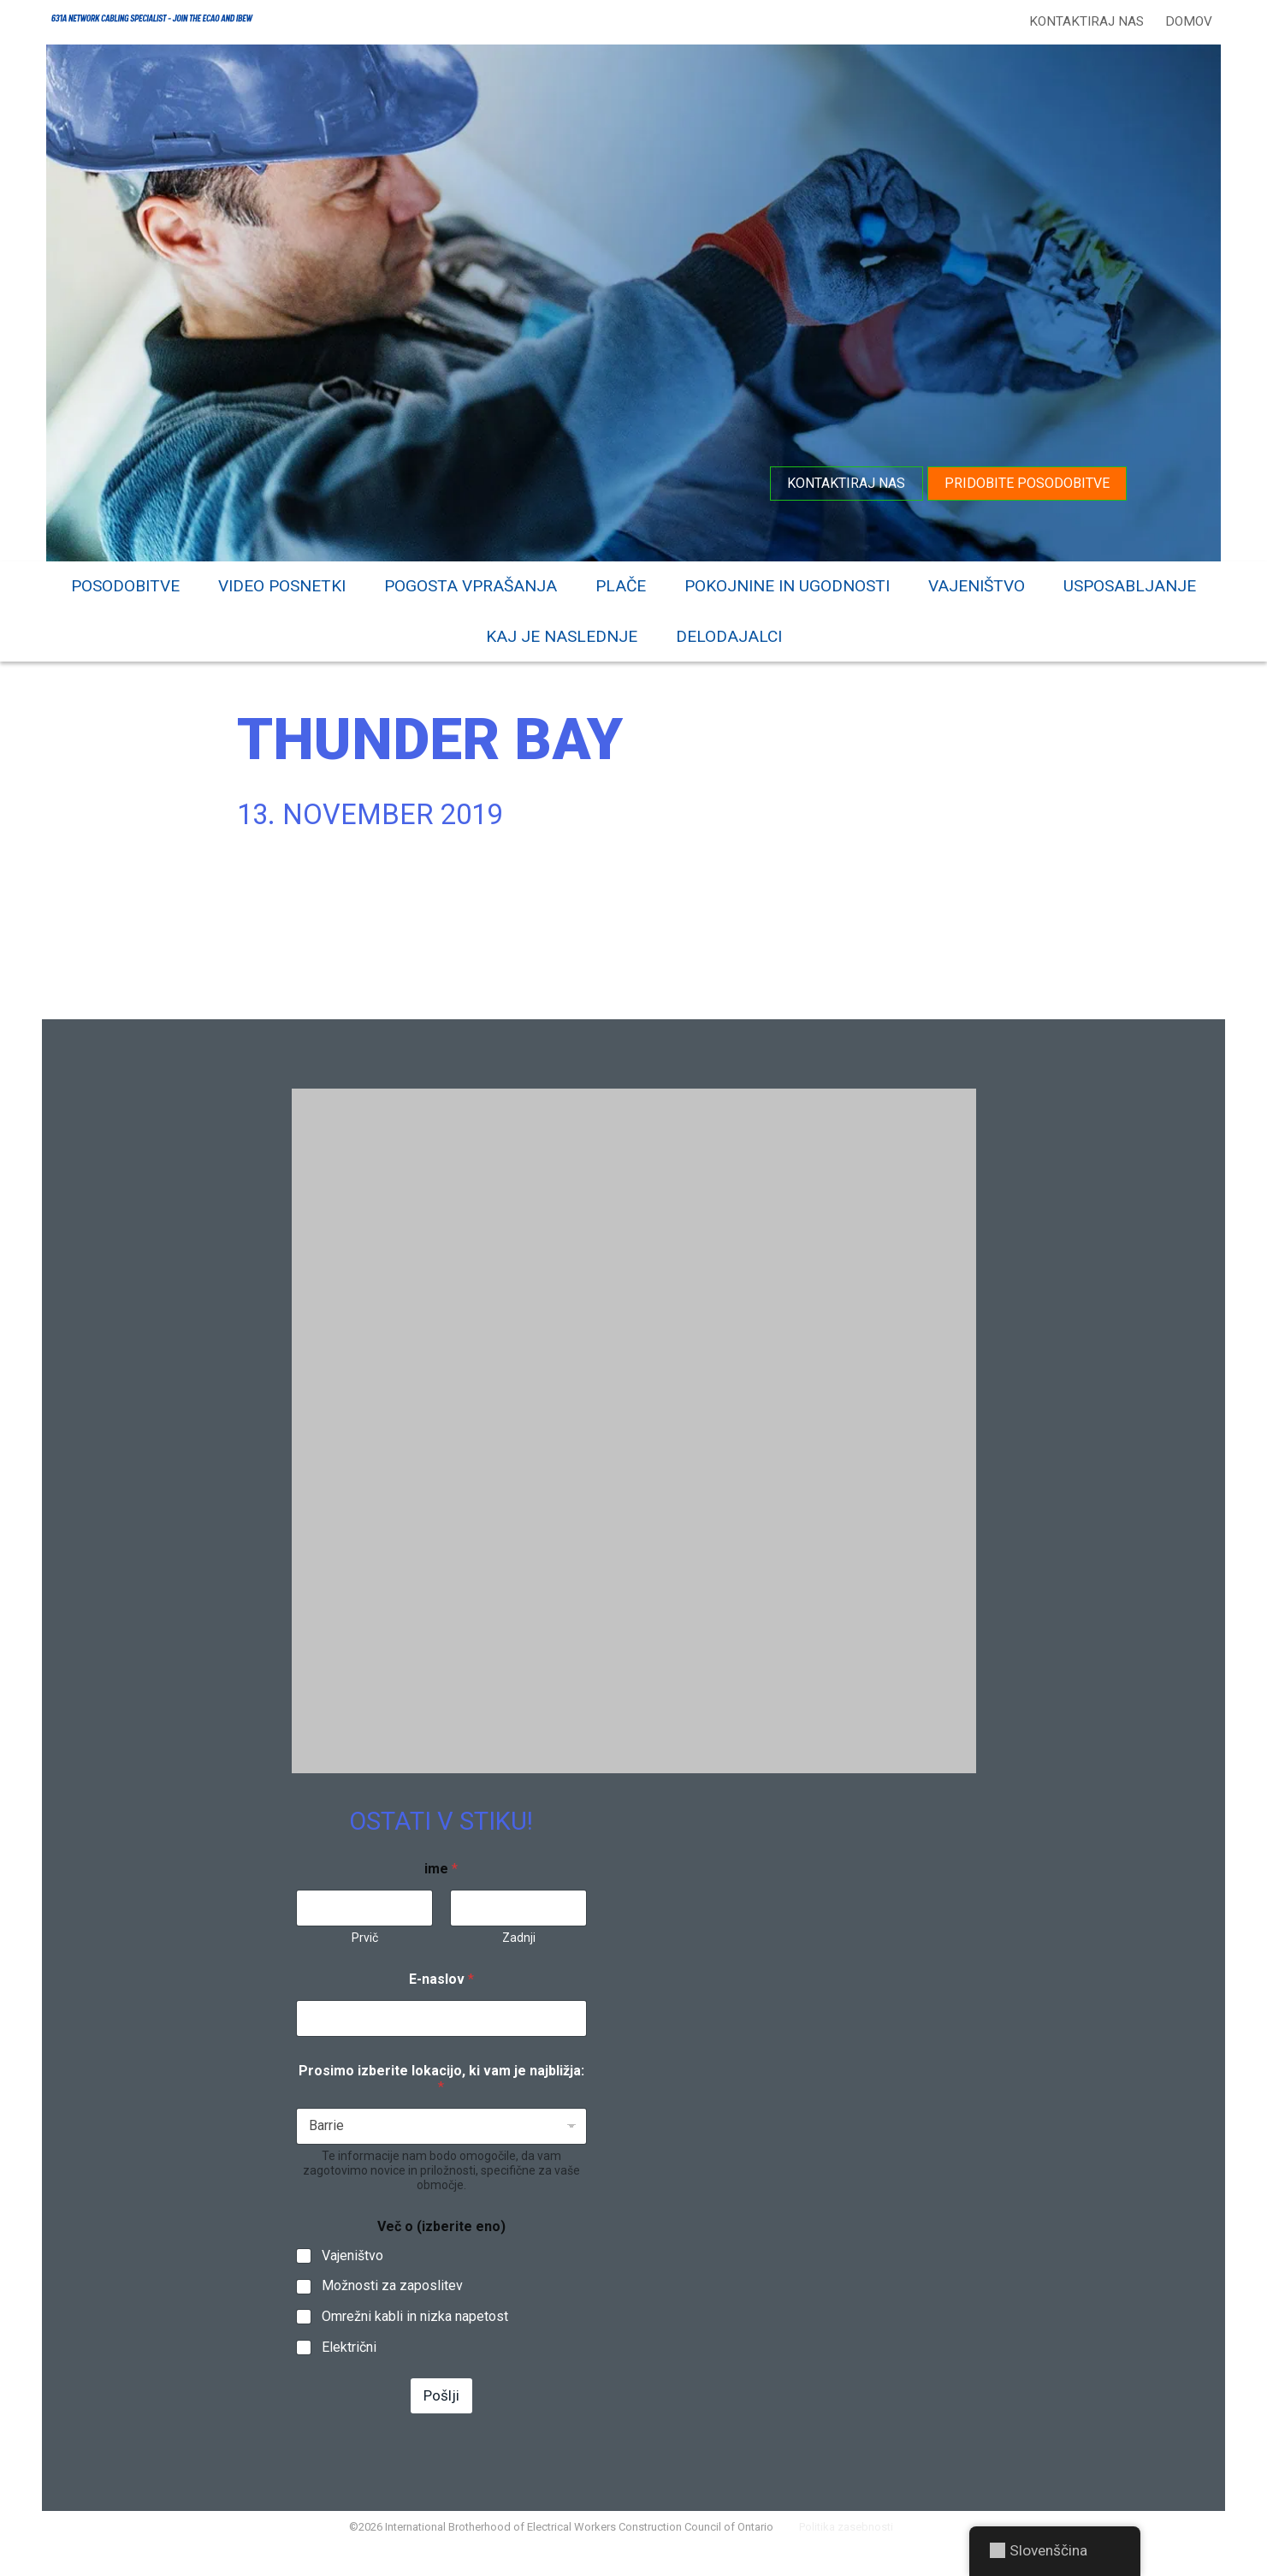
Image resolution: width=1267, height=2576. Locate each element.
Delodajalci (729, 634)
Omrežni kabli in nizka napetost (415, 2338)
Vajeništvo (976, 583)
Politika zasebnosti (859, 2554)
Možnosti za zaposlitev (392, 2307)
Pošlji (441, 2416)
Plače (620, 583)
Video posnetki (282, 583)
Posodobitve (125, 583)
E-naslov (441, 1999)
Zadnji (518, 1958)
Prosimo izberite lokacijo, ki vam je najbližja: (441, 2099)
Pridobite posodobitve (1024, 480)
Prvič (364, 1958)
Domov (1185, 21)
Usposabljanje (1129, 583)
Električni (349, 2368)
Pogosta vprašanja (470, 583)
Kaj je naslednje (561, 634)
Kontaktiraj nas (1083, 21)
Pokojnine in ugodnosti (787, 583)
